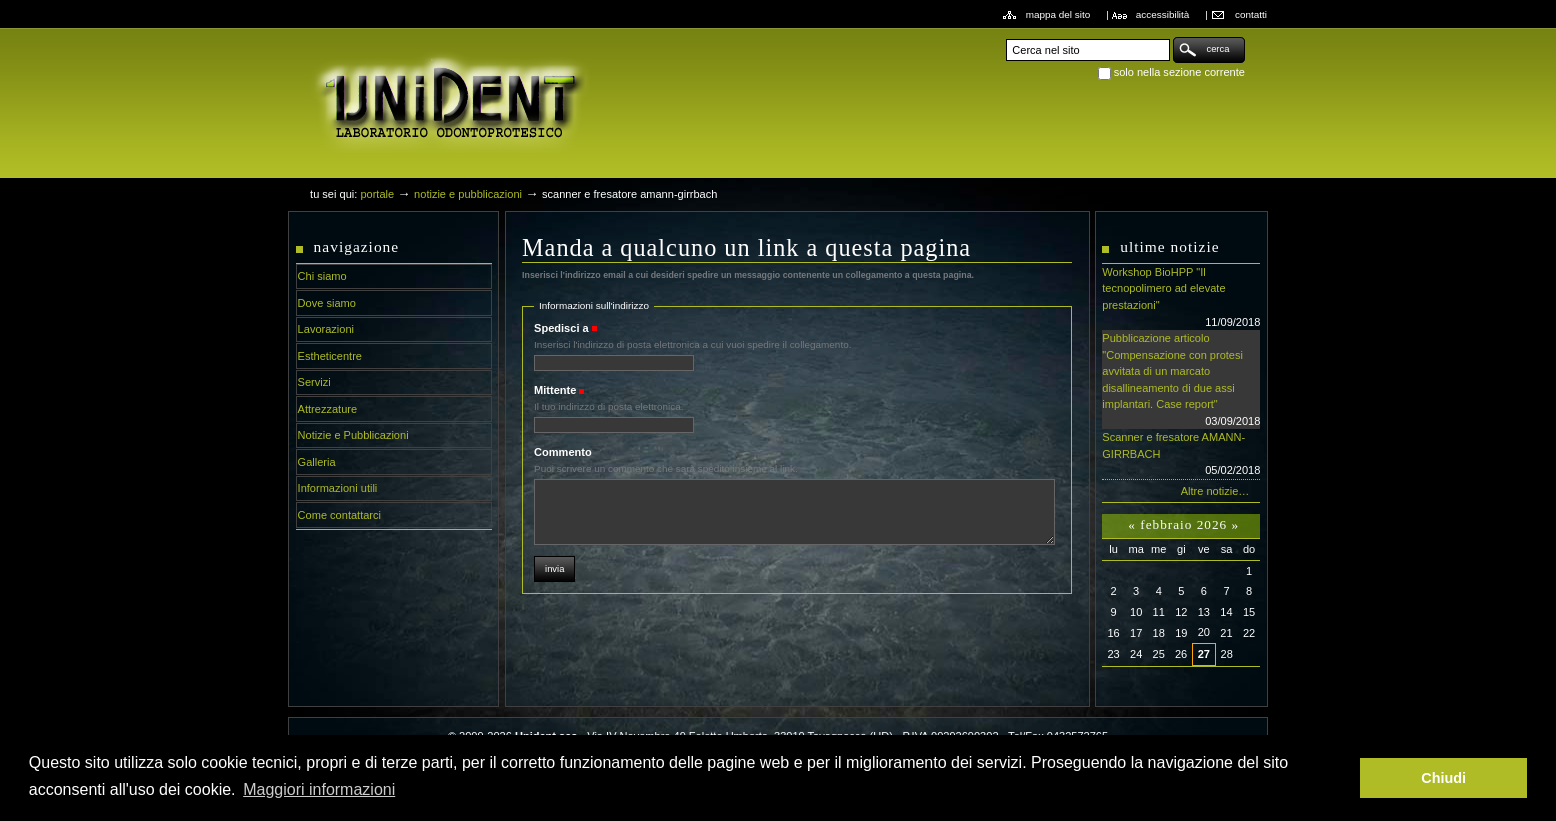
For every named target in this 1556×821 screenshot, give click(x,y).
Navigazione (357, 246)
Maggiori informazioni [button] (319, 789)
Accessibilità (1163, 14)
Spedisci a (561, 328)
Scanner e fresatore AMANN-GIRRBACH (1181, 455)
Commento (563, 452)
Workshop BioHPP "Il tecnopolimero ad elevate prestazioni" (1181, 298)
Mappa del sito (1058, 14)
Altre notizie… (1215, 491)
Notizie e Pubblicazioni (468, 194)
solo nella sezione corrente (1179, 72)
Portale (377, 194)
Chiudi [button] (1443, 778)
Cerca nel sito (1005, 36)
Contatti (1251, 14)
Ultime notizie (1169, 246)
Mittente (555, 390)
